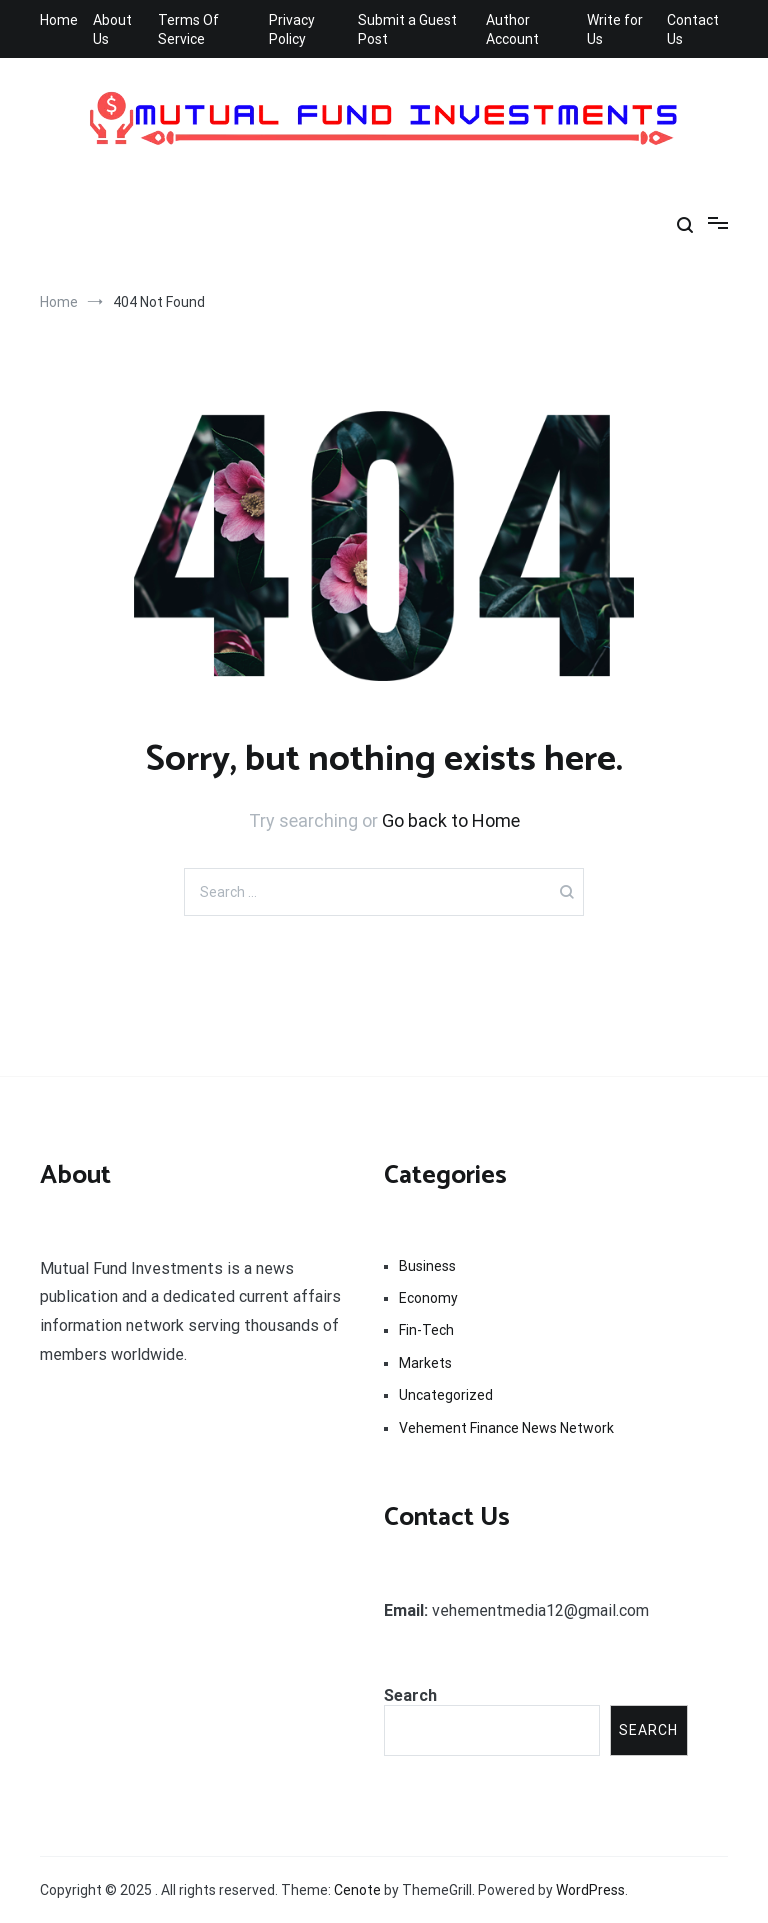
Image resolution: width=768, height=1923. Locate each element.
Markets (425, 1363)
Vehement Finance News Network (506, 1428)
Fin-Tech (426, 1330)
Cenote (357, 1890)
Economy (428, 1298)
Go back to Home (451, 820)
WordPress (590, 1890)
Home (59, 20)
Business (427, 1266)
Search (410, 1695)
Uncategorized (446, 1395)
